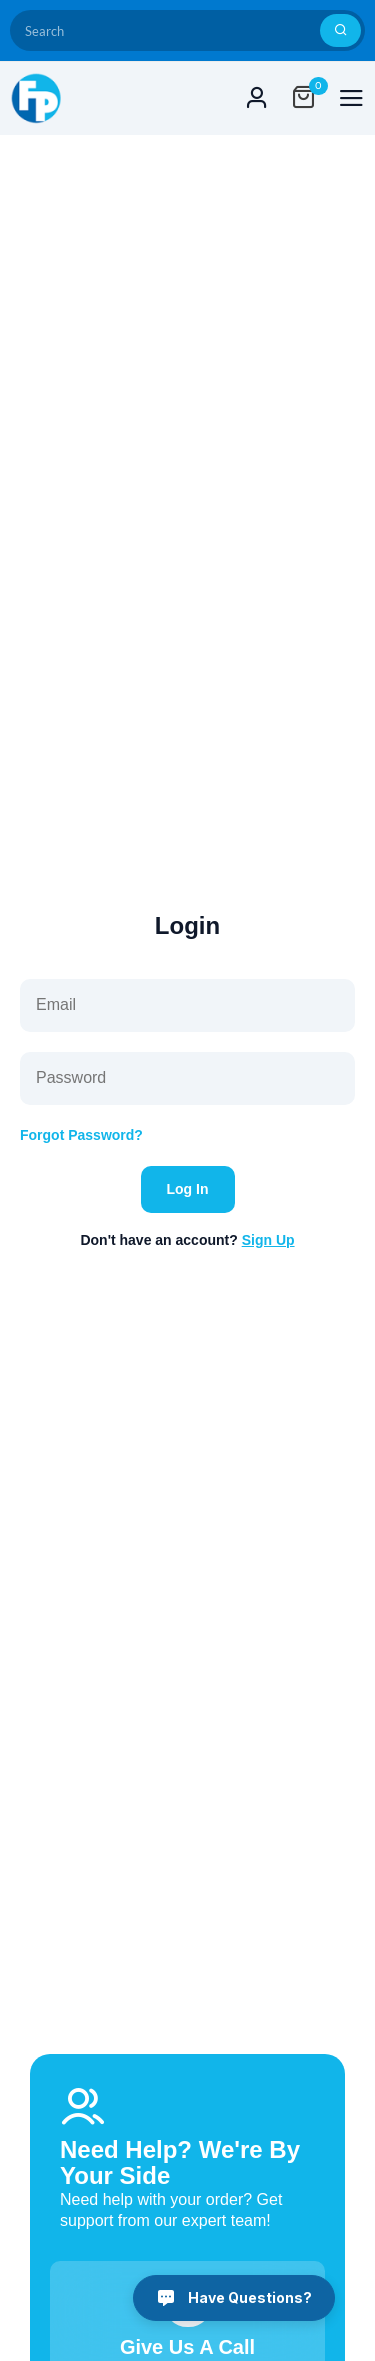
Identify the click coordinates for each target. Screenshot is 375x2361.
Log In (188, 1189)
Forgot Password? (81, 1135)
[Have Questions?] (234, 2298)
